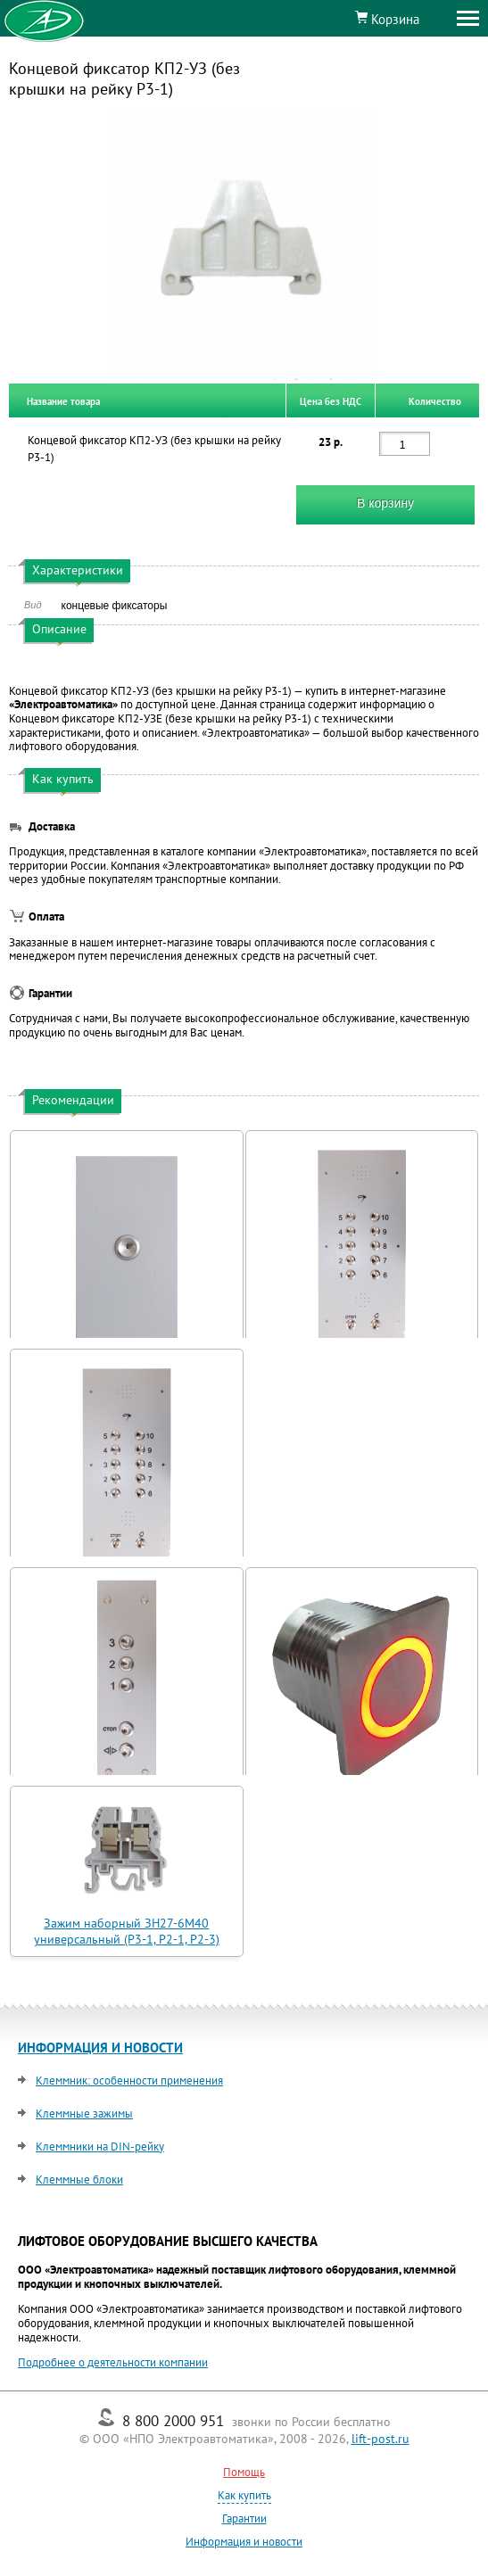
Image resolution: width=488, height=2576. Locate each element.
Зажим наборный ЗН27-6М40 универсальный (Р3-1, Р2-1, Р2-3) (126, 1931)
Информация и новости (244, 2541)
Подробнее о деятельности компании (113, 2362)
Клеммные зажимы (84, 2113)
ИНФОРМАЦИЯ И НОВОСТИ (100, 2047)
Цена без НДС (330, 400)
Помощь (244, 2472)
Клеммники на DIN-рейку (100, 2146)
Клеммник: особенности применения (129, 2080)
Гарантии (244, 2518)
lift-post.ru (380, 2439)
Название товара (63, 400)
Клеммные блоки (79, 2179)
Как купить (244, 2495)
